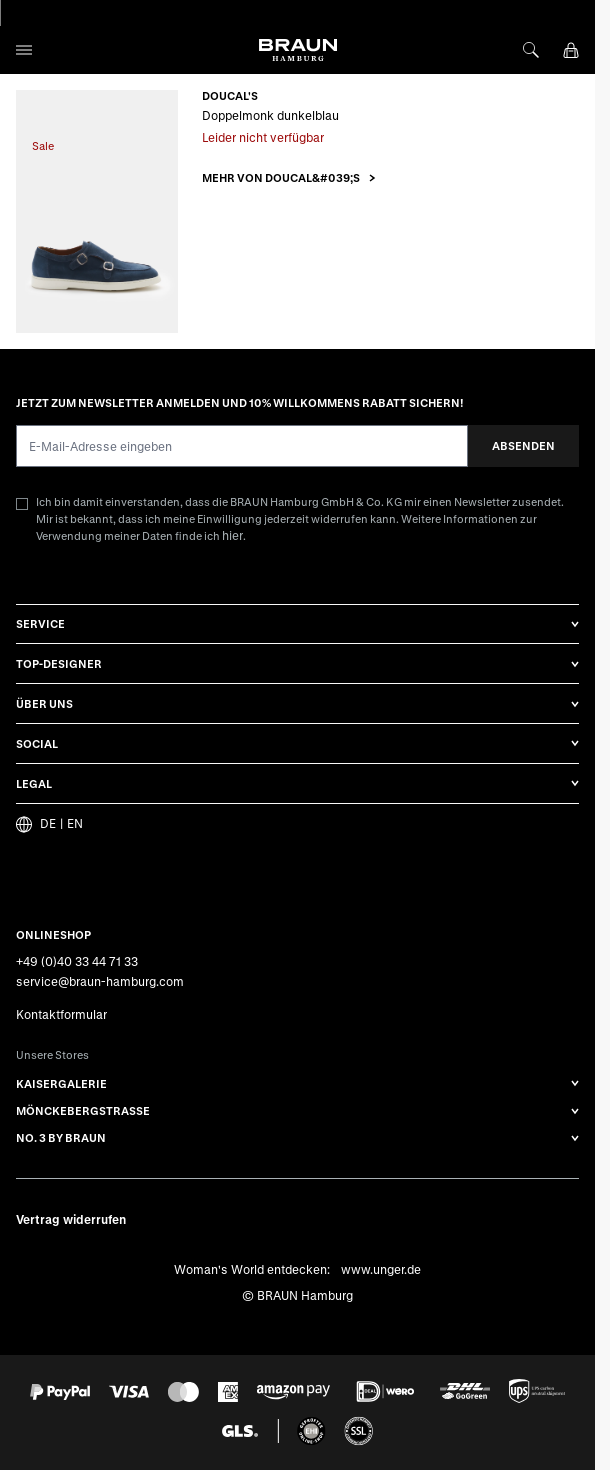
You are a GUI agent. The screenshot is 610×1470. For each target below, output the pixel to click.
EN (75, 823)
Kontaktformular (61, 1014)
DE (48, 823)
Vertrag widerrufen (71, 1219)
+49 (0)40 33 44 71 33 (77, 961)
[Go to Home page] (298, 50)
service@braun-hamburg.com (100, 981)
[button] (289, 177)
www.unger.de (381, 1268)
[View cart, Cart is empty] (571, 50)
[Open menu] (24, 50)
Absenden (523, 445)
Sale (43, 145)
